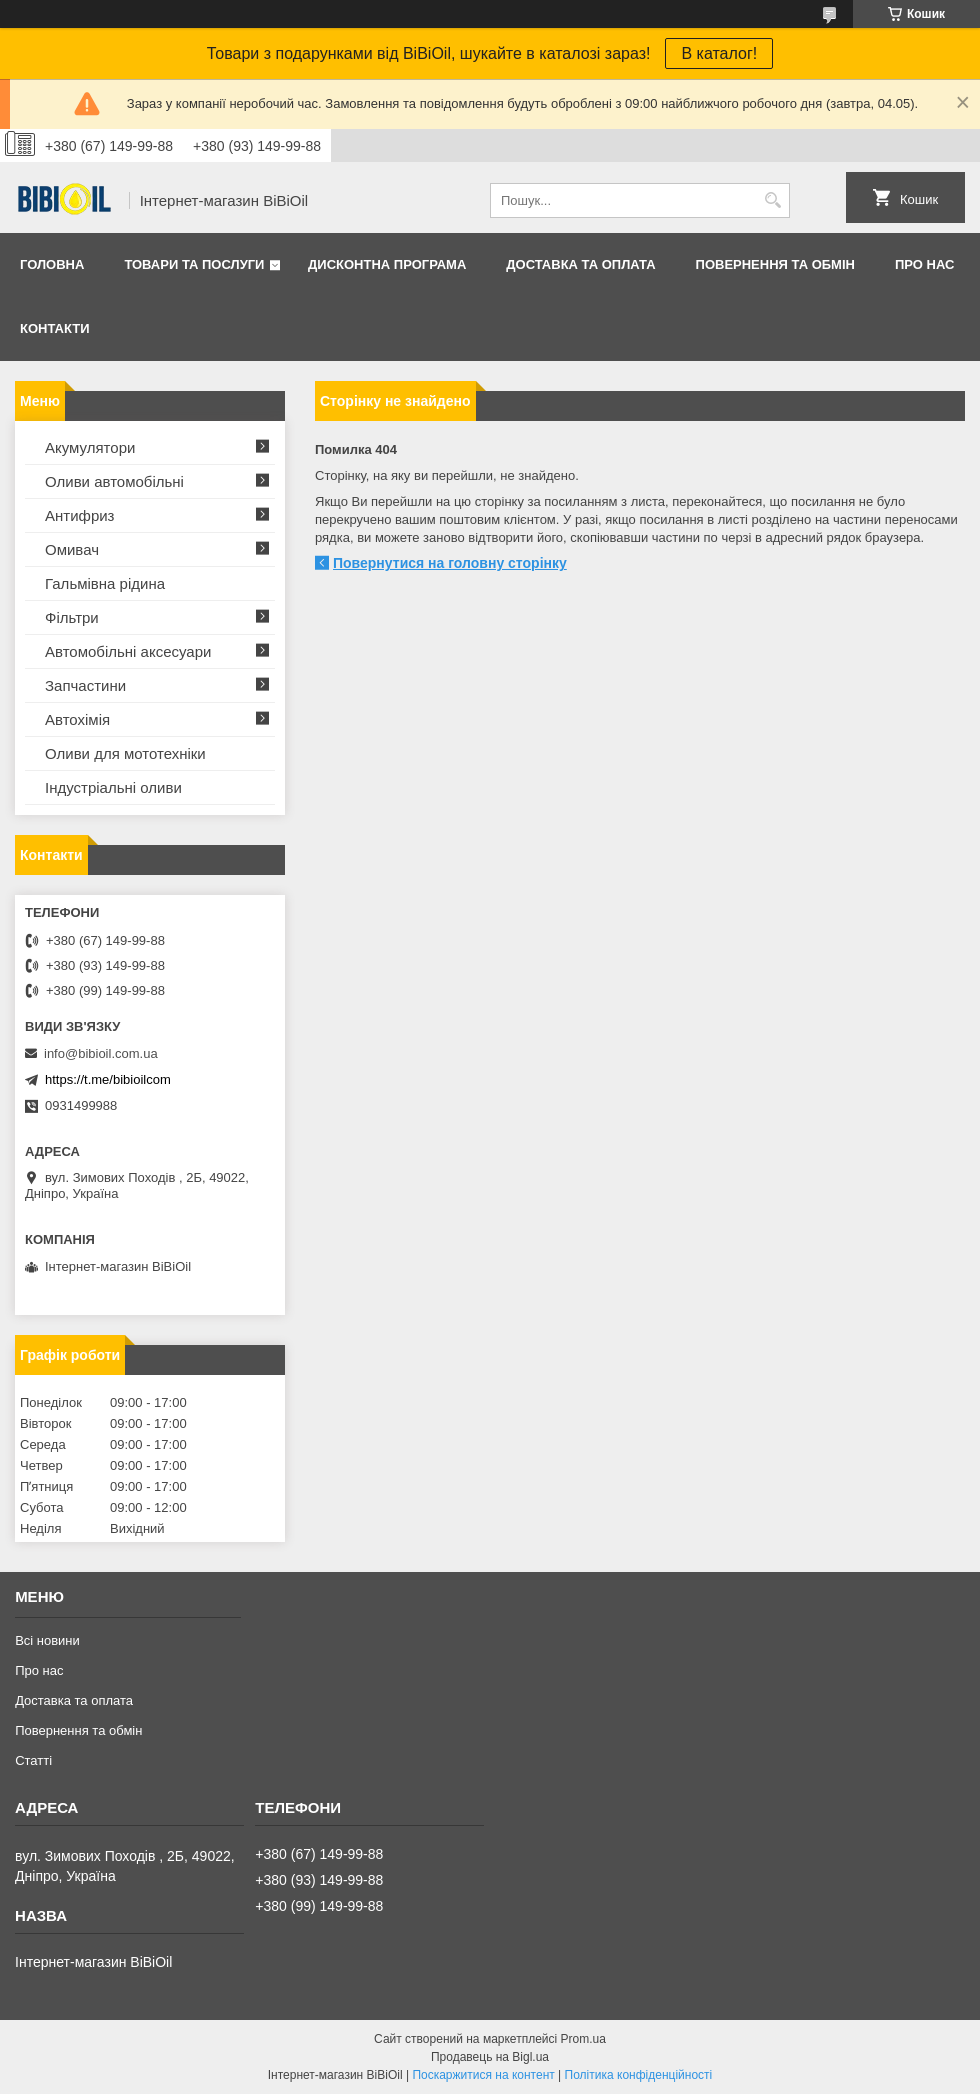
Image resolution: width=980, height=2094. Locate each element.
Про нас (924, 264)
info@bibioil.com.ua (101, 1053)
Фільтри (72, 617)
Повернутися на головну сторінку (450, 563)
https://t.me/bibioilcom (108, 1079)
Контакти (55, 328)
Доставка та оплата (580, 264)
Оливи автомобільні (114, 481)
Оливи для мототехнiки (125, 753)
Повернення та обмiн (775, 264)
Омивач (72, 549)
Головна (52, 264)
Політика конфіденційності (639, 2075)
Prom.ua (583, 2039)
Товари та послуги (194, 264)
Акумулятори (90, 447)
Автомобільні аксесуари (128, 651)
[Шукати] (772, 200)
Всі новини (47, 1640)
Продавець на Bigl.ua (490, 2057)
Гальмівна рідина (105, 583)
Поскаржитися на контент (483, 2075)
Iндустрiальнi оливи (113, 787)
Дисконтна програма (387, 264)
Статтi (33, 1760)
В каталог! (719, 53)
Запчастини (85, 685)
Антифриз (79, 515)
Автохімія (77, 719)
